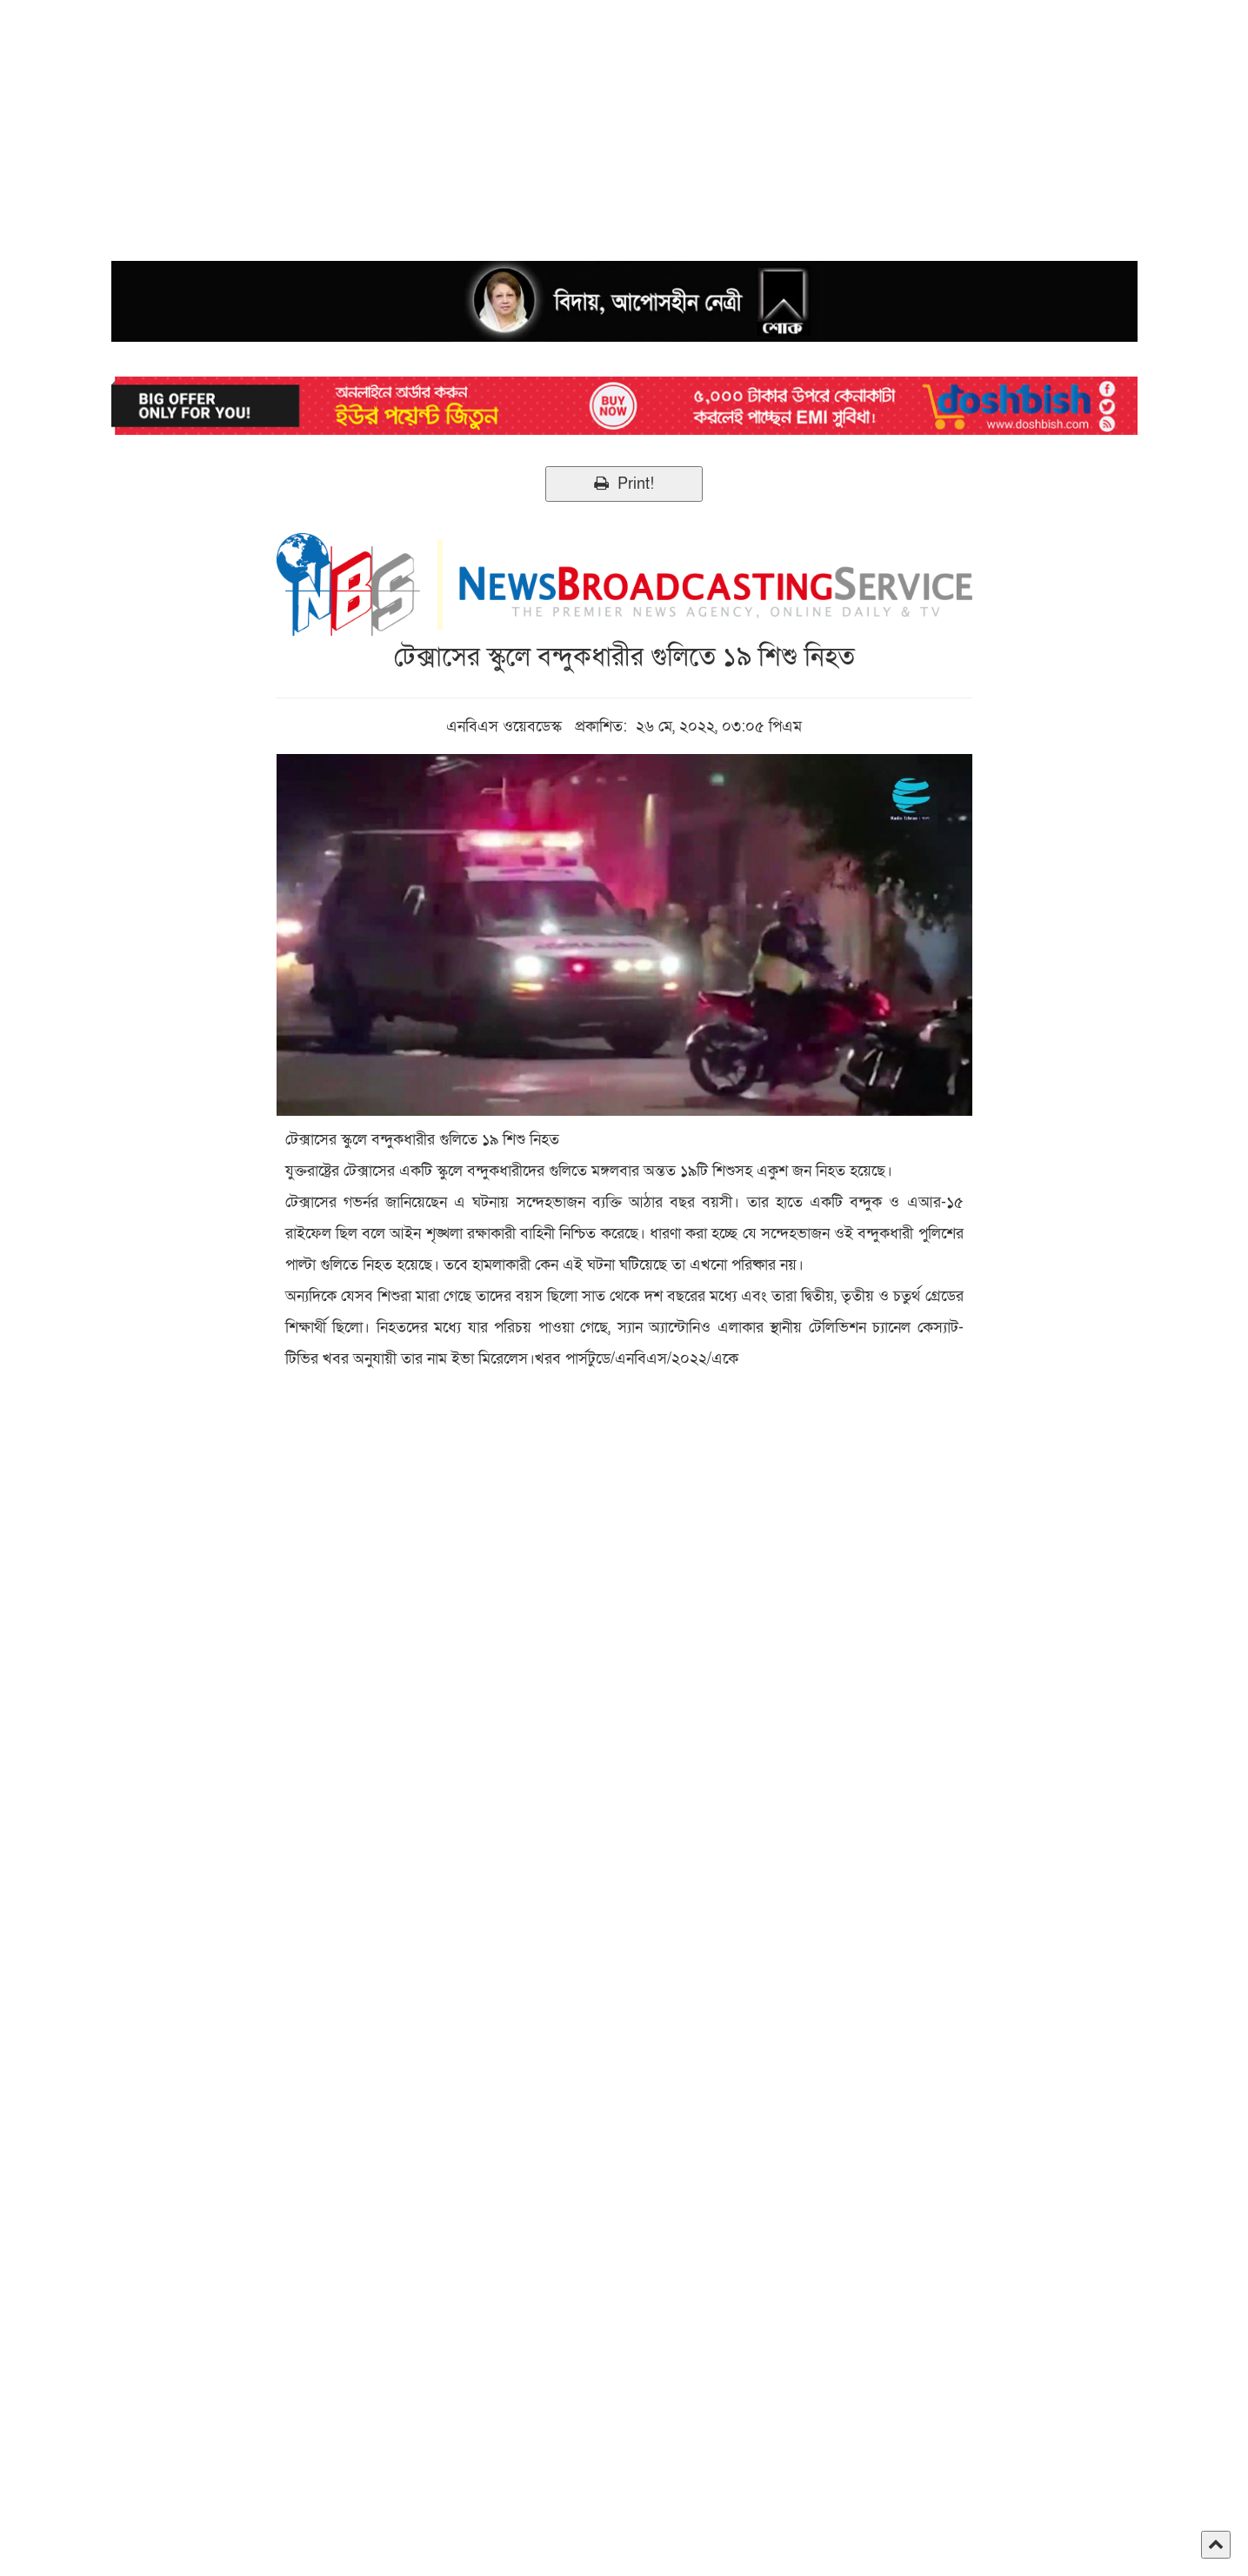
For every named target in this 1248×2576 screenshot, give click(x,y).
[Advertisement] (522, 122)
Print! (624, 484)
